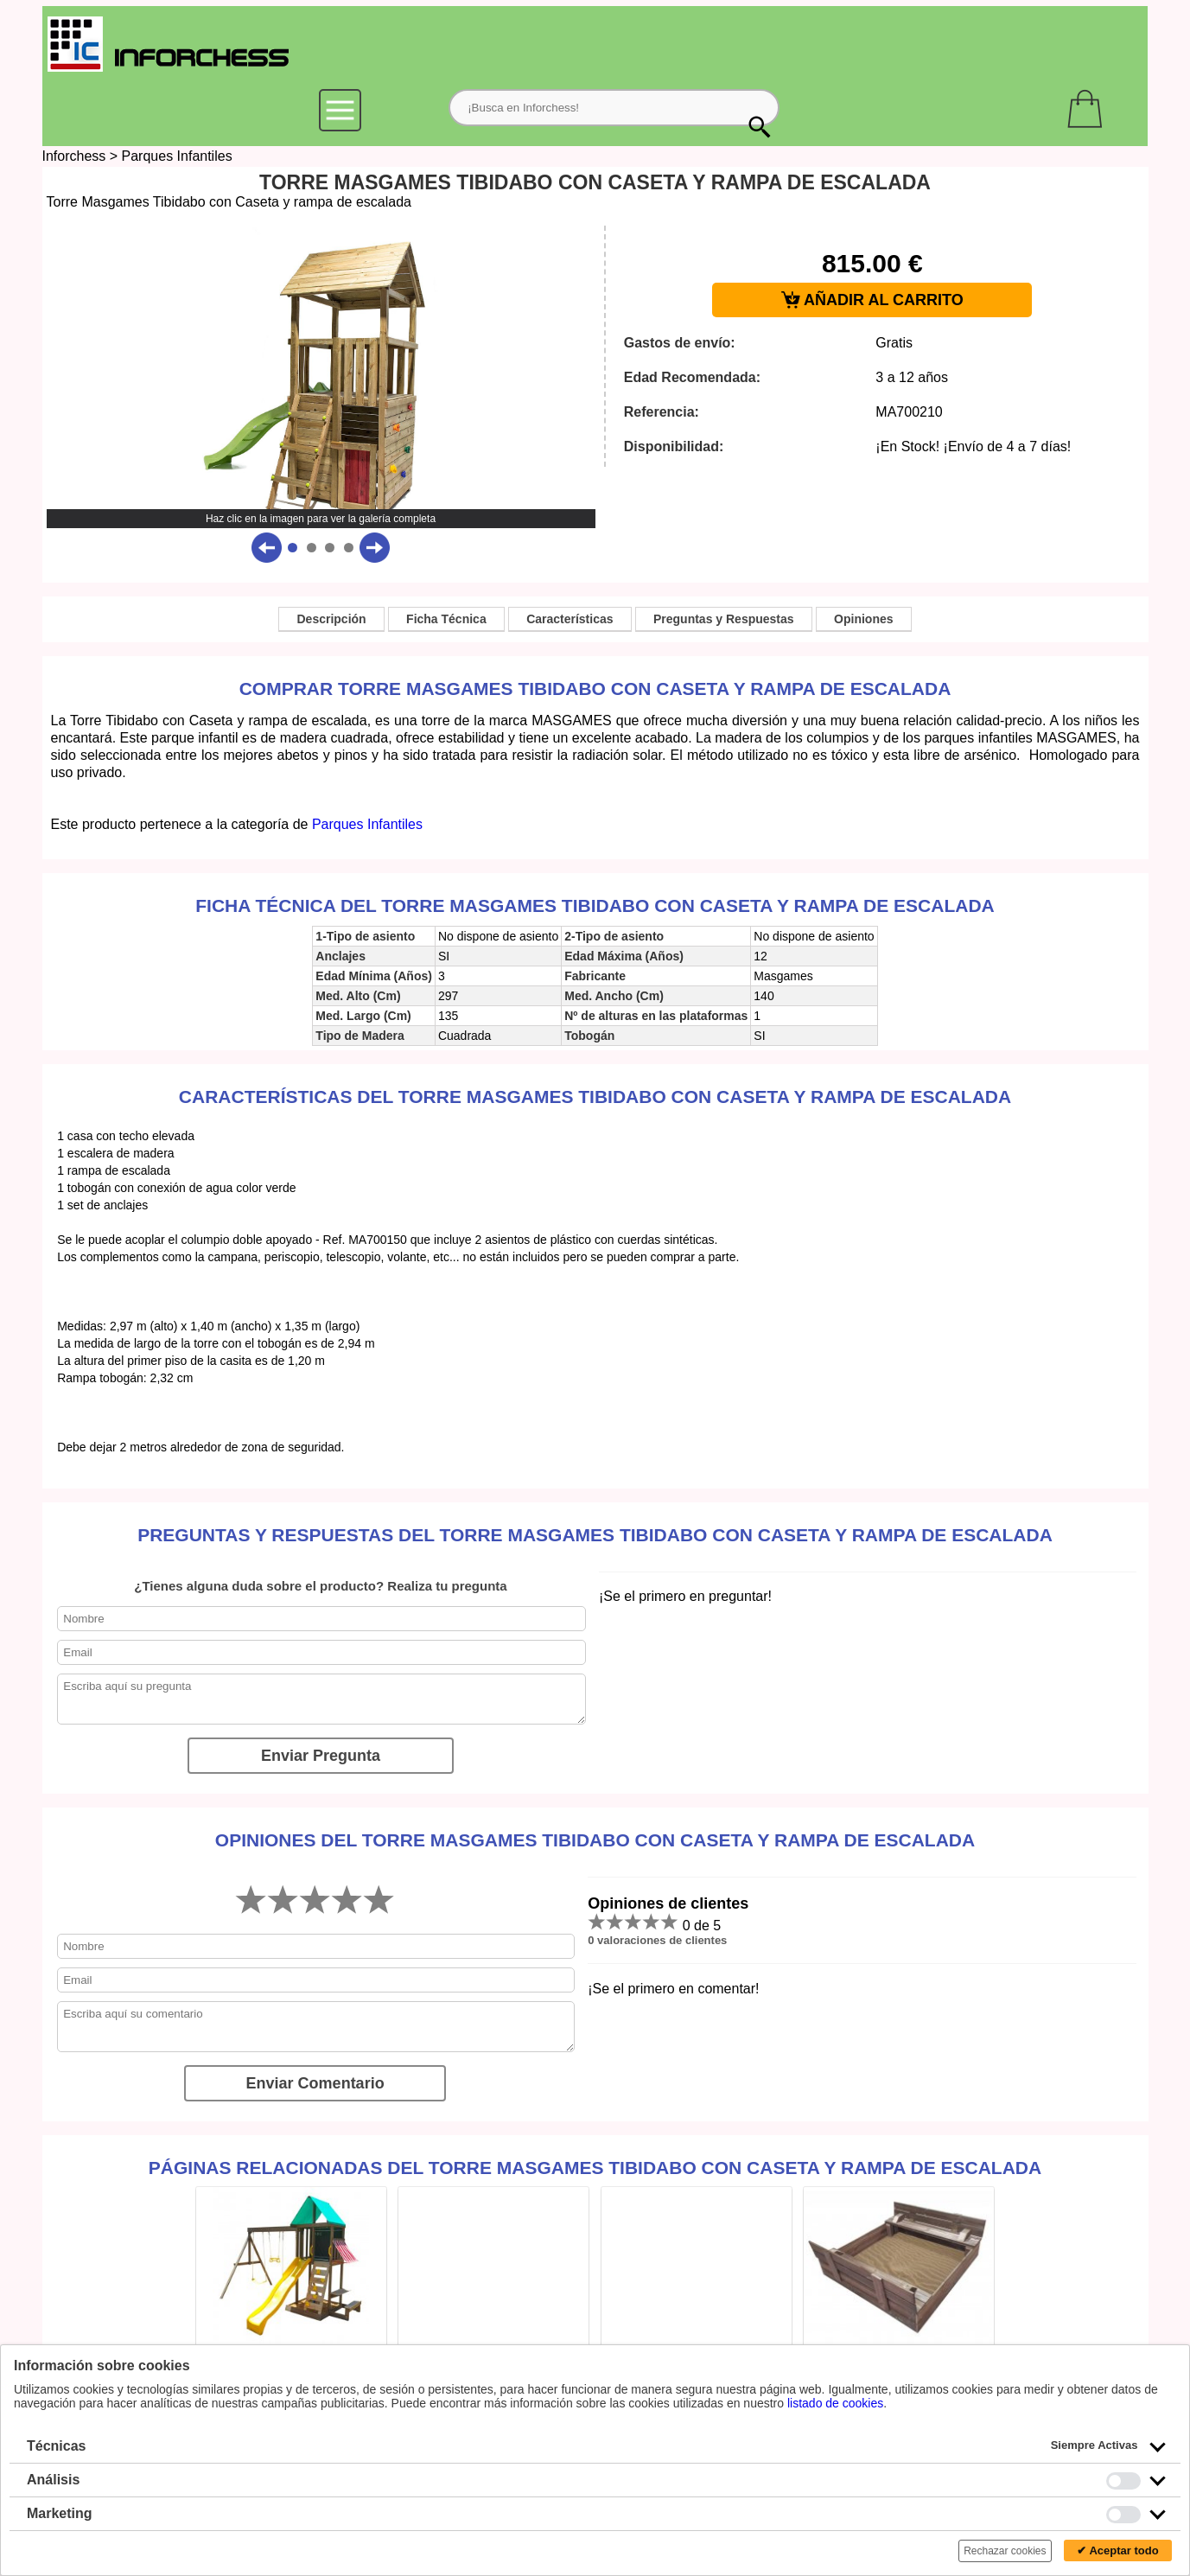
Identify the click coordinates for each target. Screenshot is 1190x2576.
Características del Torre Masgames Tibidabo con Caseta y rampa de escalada (595, 1096)
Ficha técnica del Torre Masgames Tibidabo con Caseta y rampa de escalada (594, 905)
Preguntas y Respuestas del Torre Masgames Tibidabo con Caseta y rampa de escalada (595, 1535)
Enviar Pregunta (320, 1755)
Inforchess (74, 156)
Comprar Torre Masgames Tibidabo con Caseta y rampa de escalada (595, 688)
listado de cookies (835, 2403)
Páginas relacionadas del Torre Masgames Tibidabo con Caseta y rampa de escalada (595, 2167)
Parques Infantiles (177, 156)
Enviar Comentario (315, 2083)
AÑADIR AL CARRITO (872, 300)
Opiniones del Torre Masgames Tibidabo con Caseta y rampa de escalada (595, 1840)
